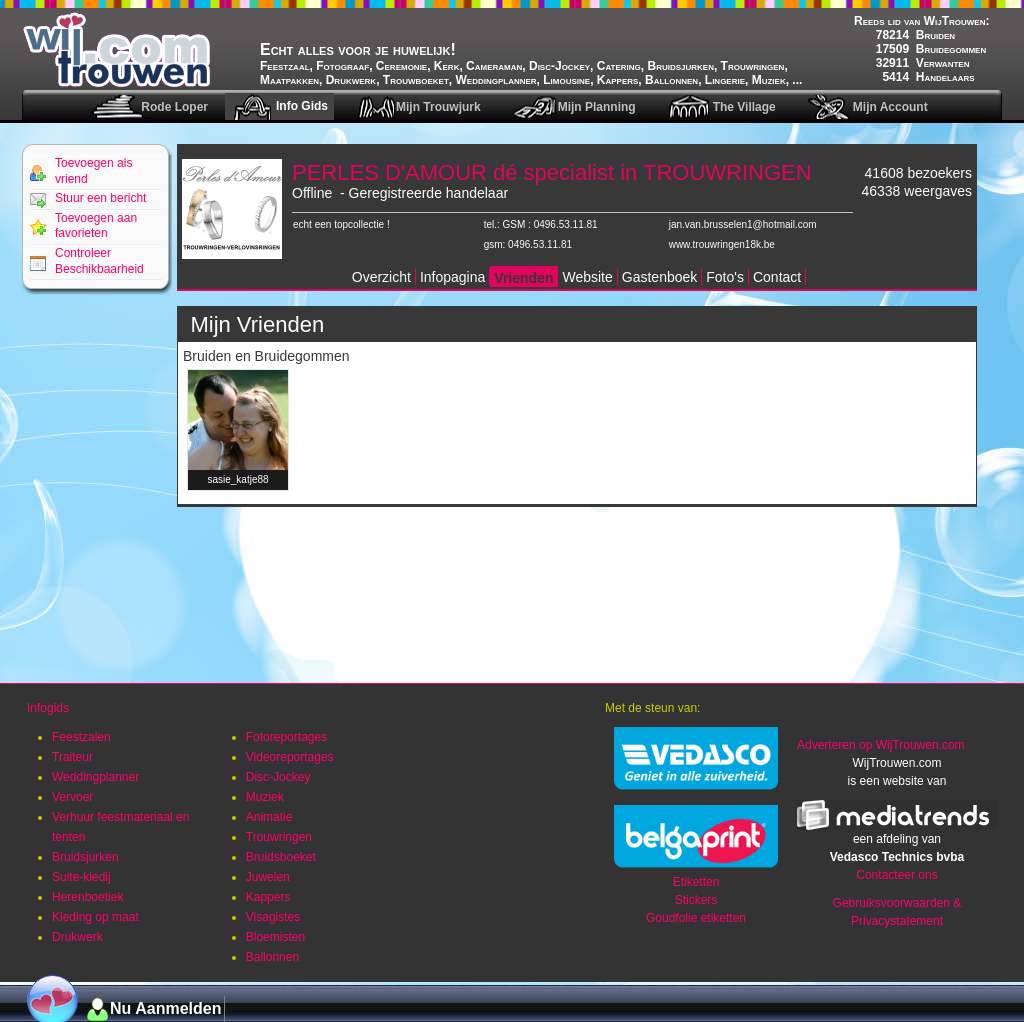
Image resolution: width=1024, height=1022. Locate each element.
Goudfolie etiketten (696, 918)
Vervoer (72, 797)
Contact (777, 277)
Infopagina (452, 277)
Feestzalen (81, 737)
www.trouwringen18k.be (722, 244)
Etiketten (696, 882)
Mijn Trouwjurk (438, 107)
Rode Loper (174, 107)
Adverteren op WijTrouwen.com (881, 745)
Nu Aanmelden (165, 1008)
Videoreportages (290, 757)
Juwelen (268, 877)
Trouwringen (279, 837)
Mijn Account (890, 107)
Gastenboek (660, 277)
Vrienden (523, 278)
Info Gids (302, 106)
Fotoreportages (286, 737)
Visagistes (273, 917)
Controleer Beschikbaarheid (99, 261)
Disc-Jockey (278, 777)
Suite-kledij (81, 877)
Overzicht (381, 277)
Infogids (48, 708)
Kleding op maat (95, 917)
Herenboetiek (87, 897)
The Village (744, 107)
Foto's (725, 277)
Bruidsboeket (281, 857)
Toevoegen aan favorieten (96, 226)
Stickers (696, 900)
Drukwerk (77, 937)
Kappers (268, 897)
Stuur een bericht (100, 198)
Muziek (265, 797)
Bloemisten (275, 937)
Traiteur (72, 757)
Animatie (269, 817)
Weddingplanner (95, 777)
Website (587, 277)
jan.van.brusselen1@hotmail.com (743, 224)
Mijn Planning (597, 107)
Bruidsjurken (85, 857)
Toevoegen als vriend (93, 171)
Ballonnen (272, 957)
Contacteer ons (896, 875)
